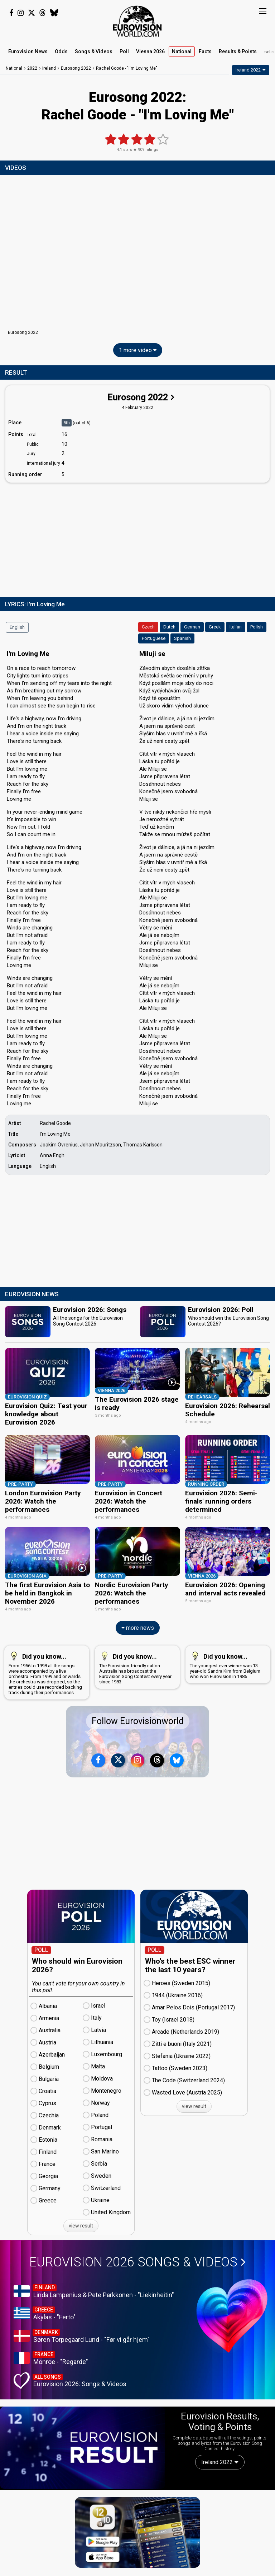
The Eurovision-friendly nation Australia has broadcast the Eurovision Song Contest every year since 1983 (136, 1645)
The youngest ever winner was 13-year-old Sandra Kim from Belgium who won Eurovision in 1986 (226, 1643)
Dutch (169, 627)
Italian (236, 627)
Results (238, 51)
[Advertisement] (137, 538)
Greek (215, 627)
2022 (32, 68)
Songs (93, 51)
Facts (205, 51)
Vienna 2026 (150, 51)
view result (81, 2204)
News (28, 51)
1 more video (137, 350)
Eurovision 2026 (137, 2240)
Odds (61, 51)
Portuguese (153, 638)
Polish (256, 627)
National (182, 51)
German (192, 627)
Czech (148, 627)
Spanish (182, 638)
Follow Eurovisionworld (138, 1699)
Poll (124, 51)
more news (137, 1606)
